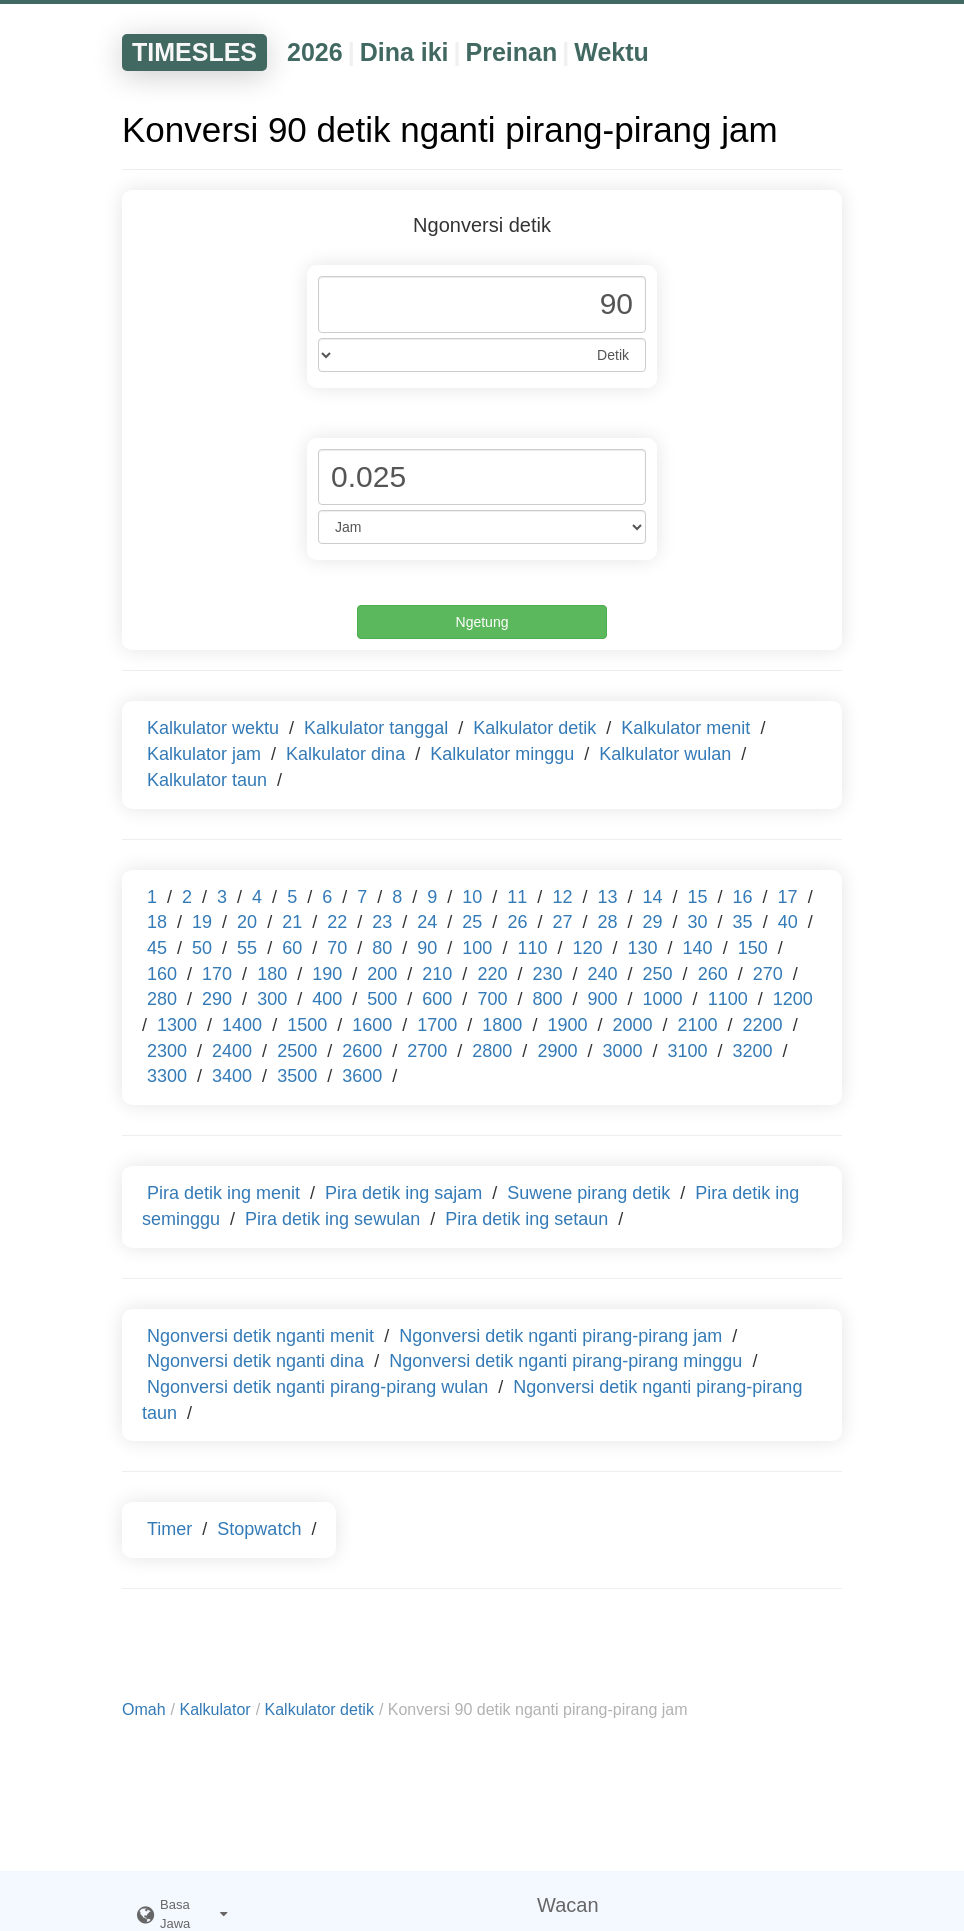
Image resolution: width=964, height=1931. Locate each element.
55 (247, 948)
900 (603, 999)
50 (202, 948)
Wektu (611, 52)
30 (698, 922)
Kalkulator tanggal (376, 728)
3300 (167, 1076)
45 (157, 948)
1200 (793, 999)
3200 (753, 1051)
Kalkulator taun (207, 780)
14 (652, 897)
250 (658, 974)
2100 (698, 1025)
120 (587, 948)
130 (643, 948)
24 (427, 922)
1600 (372, 1025)
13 (607, 897)
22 (337, 922)
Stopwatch (259, 1529)
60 (292, 948)
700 (492, 999)
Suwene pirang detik (588, 1193)
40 (788, 922)
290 (217, 999)
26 (517, 922)
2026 (315, 52)
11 (517, 897)
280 (162, 999)
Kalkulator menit (685, 728)
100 (477, 948)
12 (562, 897)
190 (327, 974)
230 (547, 974)
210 (437, 974)
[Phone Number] (482, 304)
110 (532, 948)
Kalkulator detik (534, 728)
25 (472, 922)
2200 (763, 1025)
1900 (567, 1025)
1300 (177, 1025)
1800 (502, 1025)
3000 (622, 1051)
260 (713, 974)
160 (162, 974)
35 (743, 922)
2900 (557, 1051)
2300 (167, 1051)
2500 (297, 1051)
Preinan (512, 52)
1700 (437, 1025)
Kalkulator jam (204, 754)
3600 (362, 1076)
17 (788, 897)
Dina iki (404, 52)
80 (382, 948)
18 (157, 922)
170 (217, 974)
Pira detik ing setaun (526, 1219)
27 (562, 922)
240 (603, 974)
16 (743, 897)
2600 (362, 1051)
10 (472, 897)
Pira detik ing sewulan (332, 1219)
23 (382, 922)
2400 (232, 1051)
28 (607, 922)
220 (492, 974)
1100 (728, 999)
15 (698, 897)
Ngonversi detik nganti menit (260, 1336)
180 (272, 974)
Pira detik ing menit (223, 1193)
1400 (242, 1025)
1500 (307, 1025)
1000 (663, 999)
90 (427, 948)
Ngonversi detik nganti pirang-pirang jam (560, 1336)
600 (437, 999)
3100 (688, 1051)
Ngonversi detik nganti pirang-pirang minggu (565, 1361)
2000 (632, 1025)
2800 (492, 1051)
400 (327, 999)
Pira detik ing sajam (403, 1193)
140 (698, 948)
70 (337, 948)
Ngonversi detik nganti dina (255, 1361)
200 (382, 974)
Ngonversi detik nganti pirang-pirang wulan (317, 1387)
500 (382, 999)
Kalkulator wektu (213, 728)
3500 (297, 1076)
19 (202, 922)
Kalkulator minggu (502, 754)
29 (653, 922)
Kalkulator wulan (665, 754)
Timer (169, 1529)
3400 (232, 1076)
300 (272, 999)
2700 (427, 1051)
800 (547, 999)
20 (247, 922)
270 (768, 974)
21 (292, 922)
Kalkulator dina (345, 754)
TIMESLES (194, 52)
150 (753, 948)
